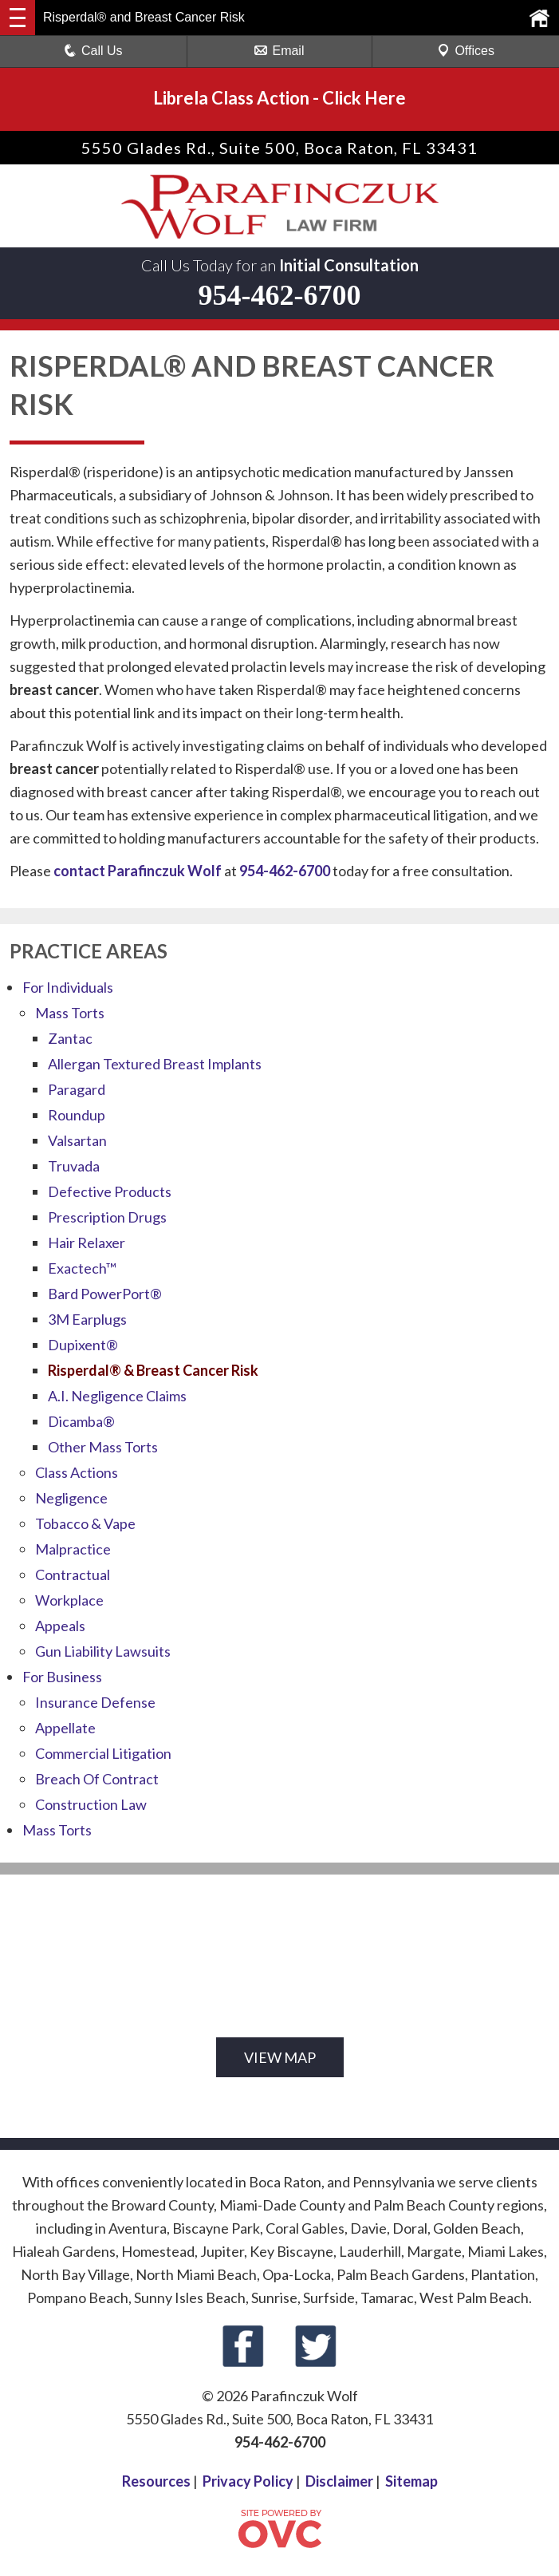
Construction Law (91, 1804)
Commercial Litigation (103, 1753)
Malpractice (73, 1549)
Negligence (71, 1498)
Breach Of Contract (97, 1779)
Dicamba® (81, 1421)
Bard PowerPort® (105, 1293)
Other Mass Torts (103, 1447)
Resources (156, 2481)
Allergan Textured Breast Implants (155, 1064)
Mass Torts (69, 1012)
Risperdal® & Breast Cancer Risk (153, 1370)
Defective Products (109, 1191)
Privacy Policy (248, 2481)
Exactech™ (82, 1268)
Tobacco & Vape (85, 1523)
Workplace (69, 1600)
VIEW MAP (280, 2057)
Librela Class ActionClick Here (279, 98)
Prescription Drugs (107, 1217)
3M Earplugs (87, 1319)
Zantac (70, 1038)
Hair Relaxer (86, 1242)
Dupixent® (83, 1344)
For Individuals (67, 987)
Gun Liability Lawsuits (103, 1651)
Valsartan (77, 1140)
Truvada (74, 1166)
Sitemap (411, 2481)
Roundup (76, 1115)
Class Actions (76, 1472)
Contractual (72, 1574)
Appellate (65, 1727)
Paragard (76, 1089)
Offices (465, 50)
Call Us (93, 50)
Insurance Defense (95, 1702)
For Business (62, 1676)
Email (279, 50)
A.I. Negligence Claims (117, 1396)
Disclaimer (339, 2481)
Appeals (60, 1625)
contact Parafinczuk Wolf (137, 870)
